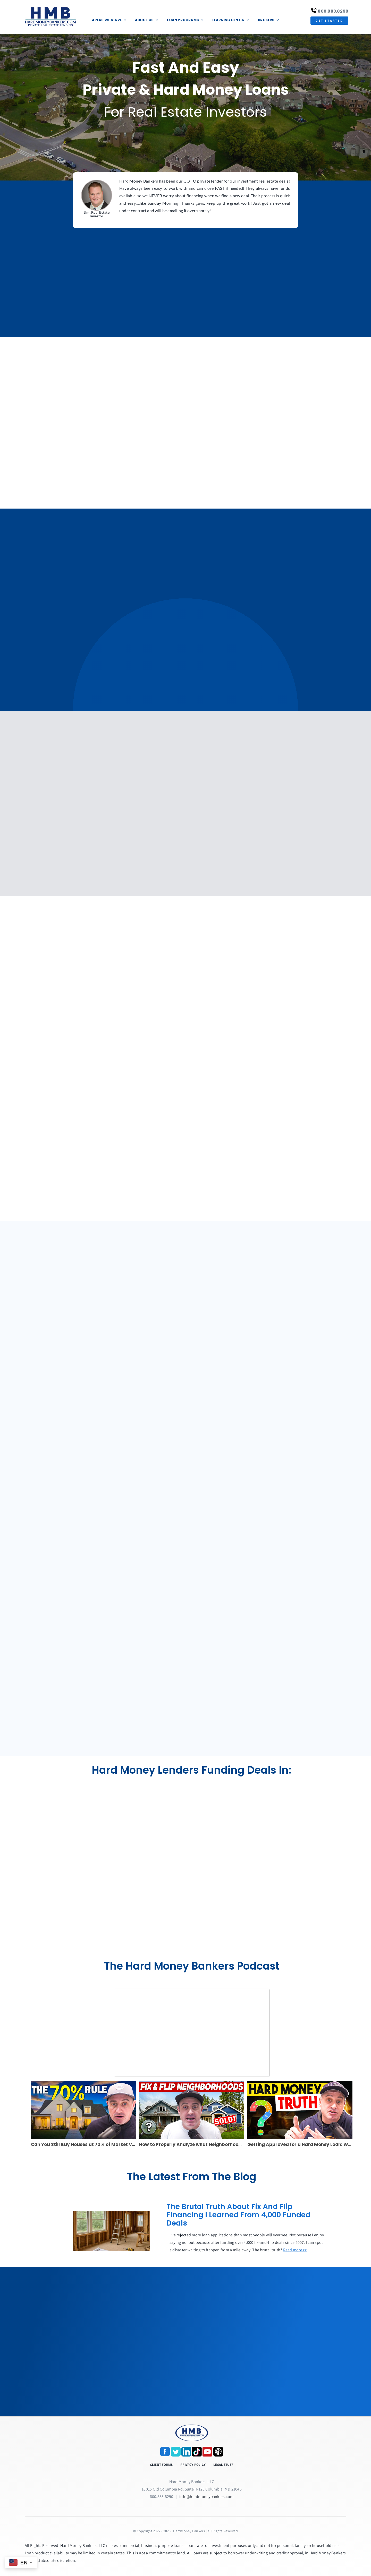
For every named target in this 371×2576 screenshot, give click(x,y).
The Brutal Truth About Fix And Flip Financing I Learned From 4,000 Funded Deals (238, 2215)
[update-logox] (50, 7)
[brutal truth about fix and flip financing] (111, 2213)
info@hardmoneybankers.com (206, 2496)
